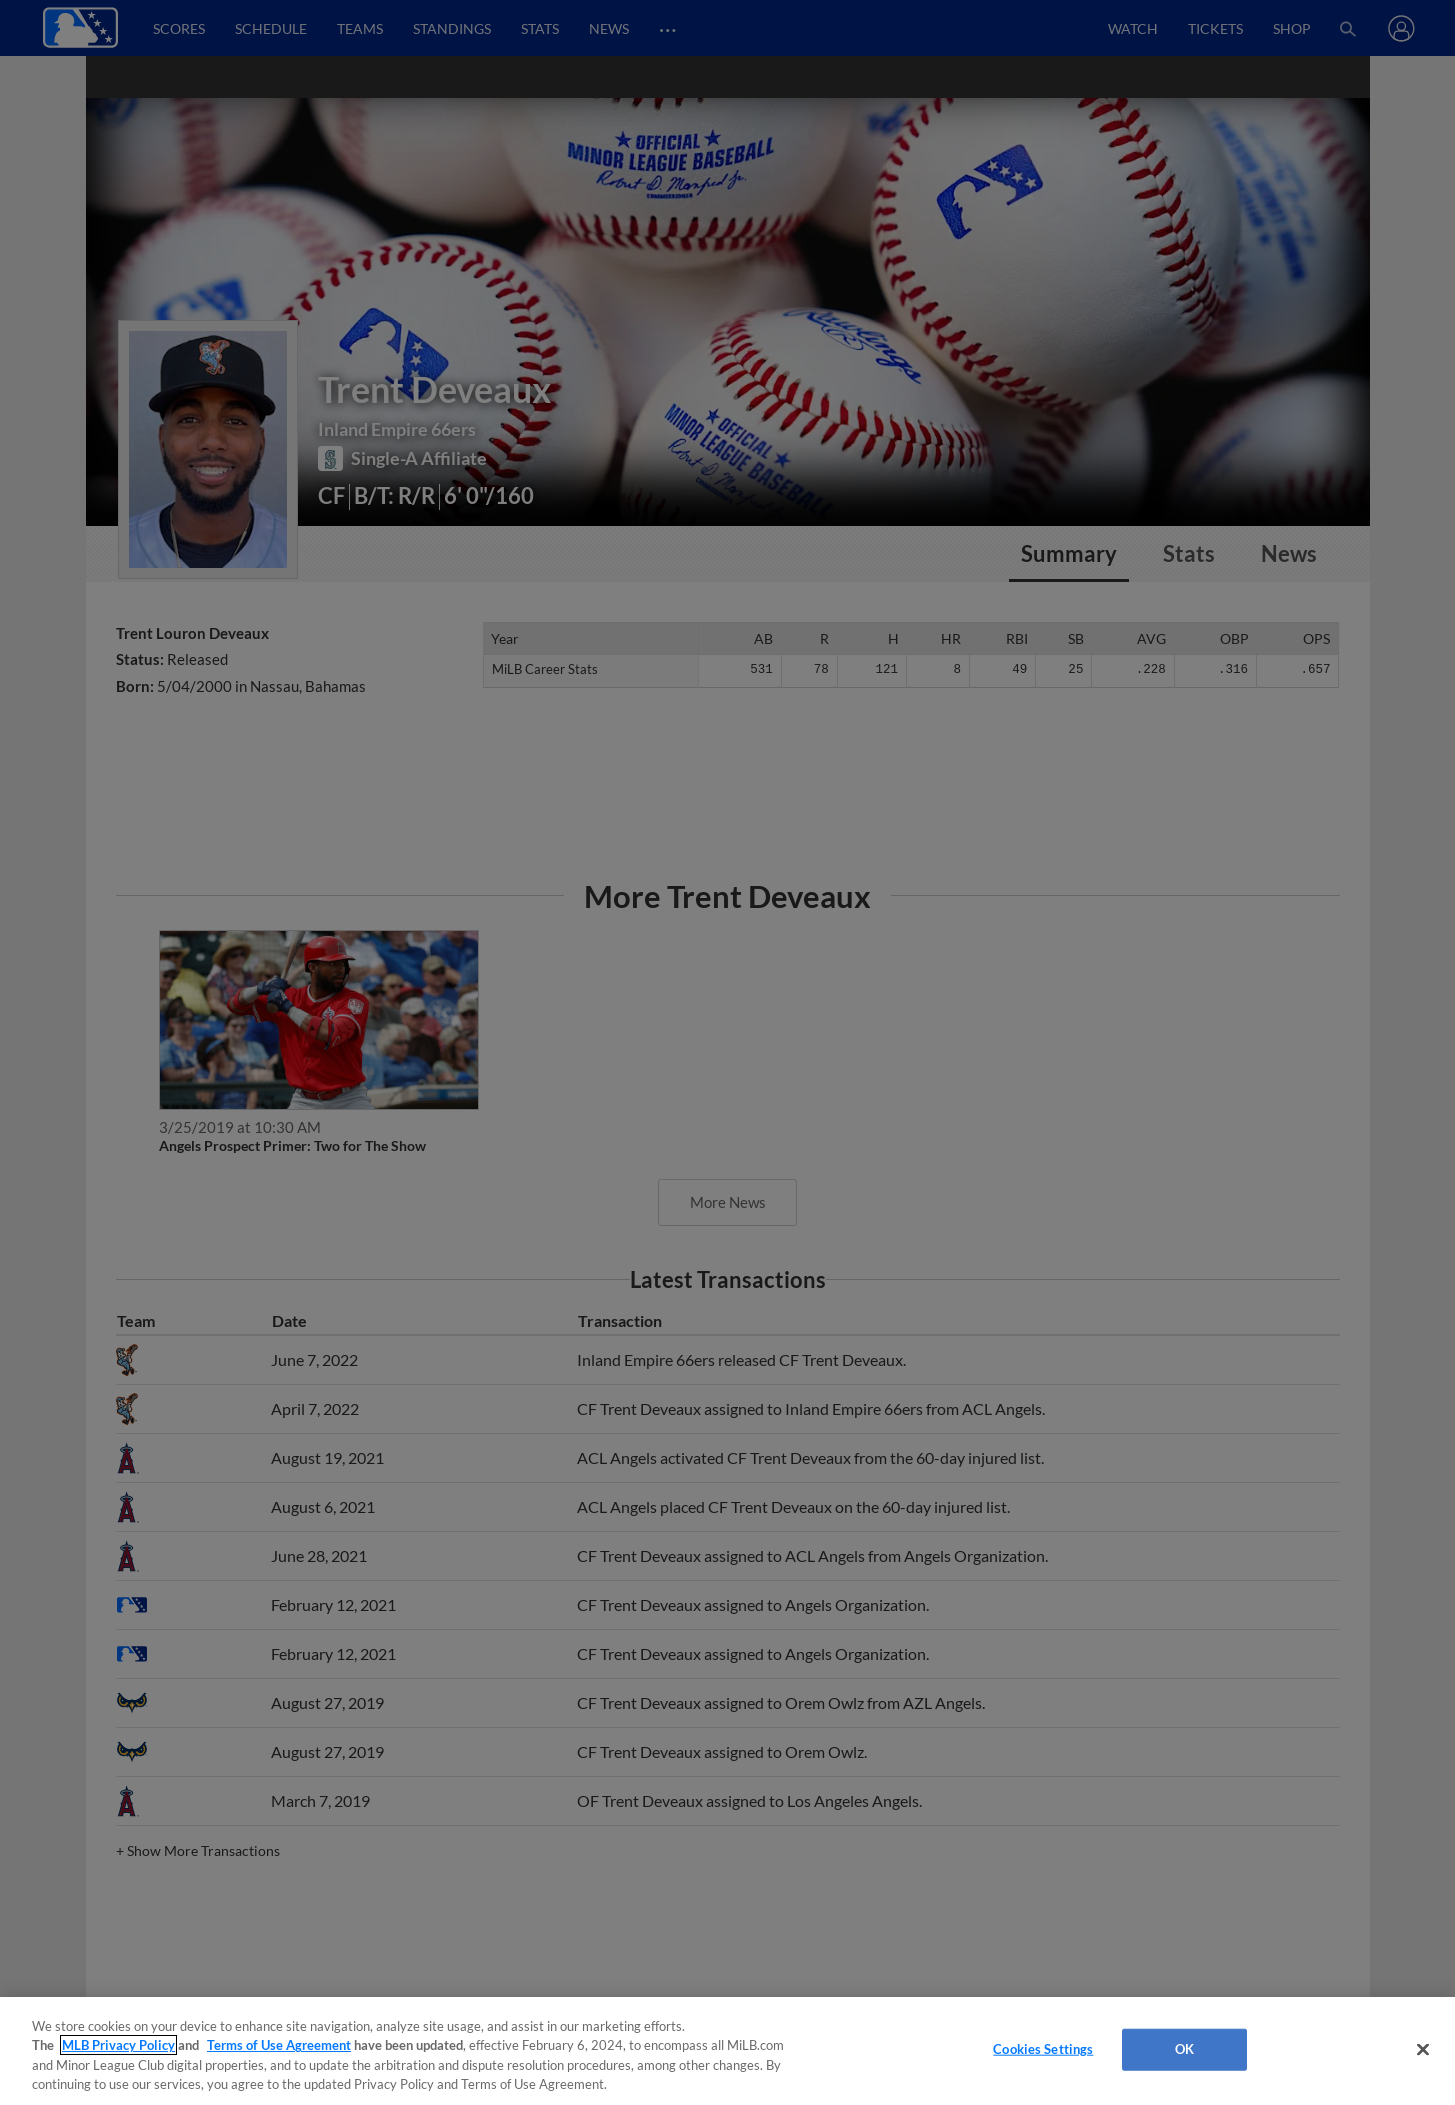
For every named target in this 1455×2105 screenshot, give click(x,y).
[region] (727, 2051)
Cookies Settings (1043, 2049)
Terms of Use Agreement (279, 2045)
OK (1184, 2049)
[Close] (1423, 2049)
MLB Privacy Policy (118, 2045)
